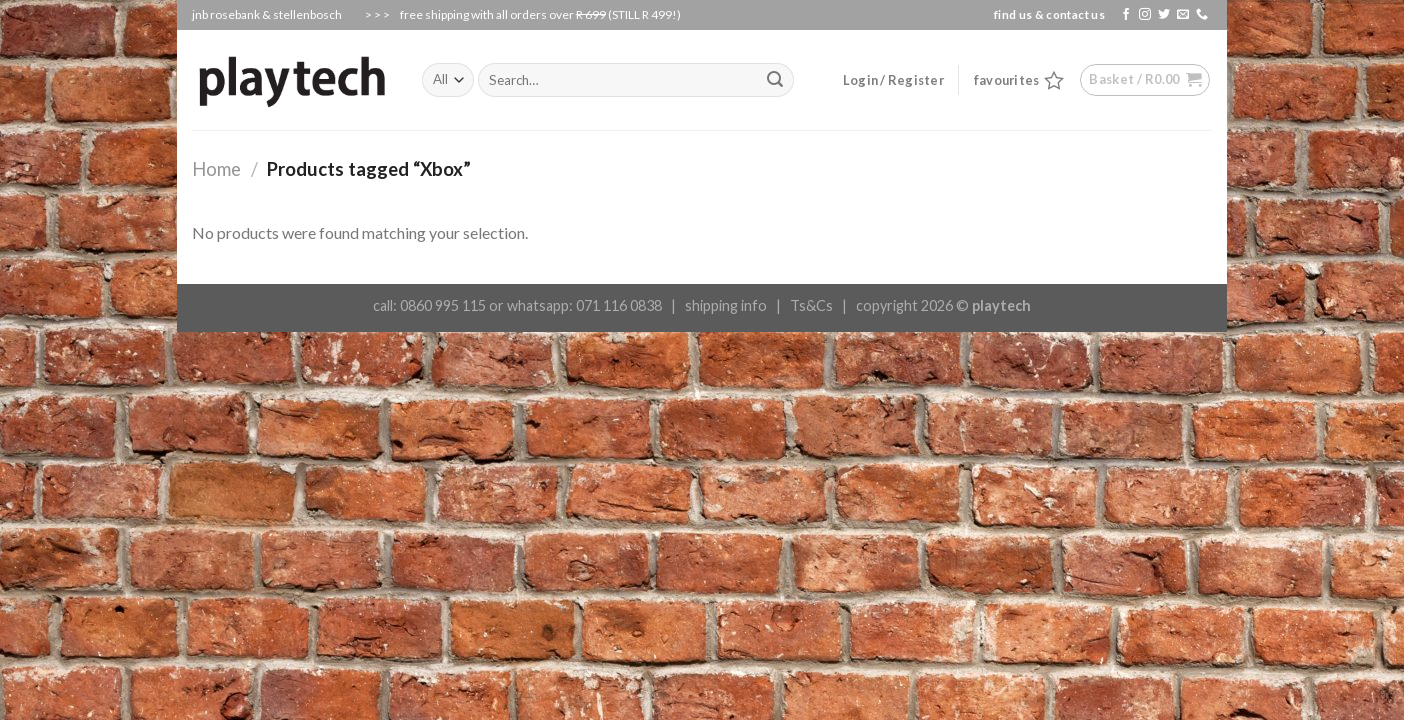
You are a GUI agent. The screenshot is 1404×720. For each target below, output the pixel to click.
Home (216, 169)
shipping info (726, 305)
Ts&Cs (811, 305)
